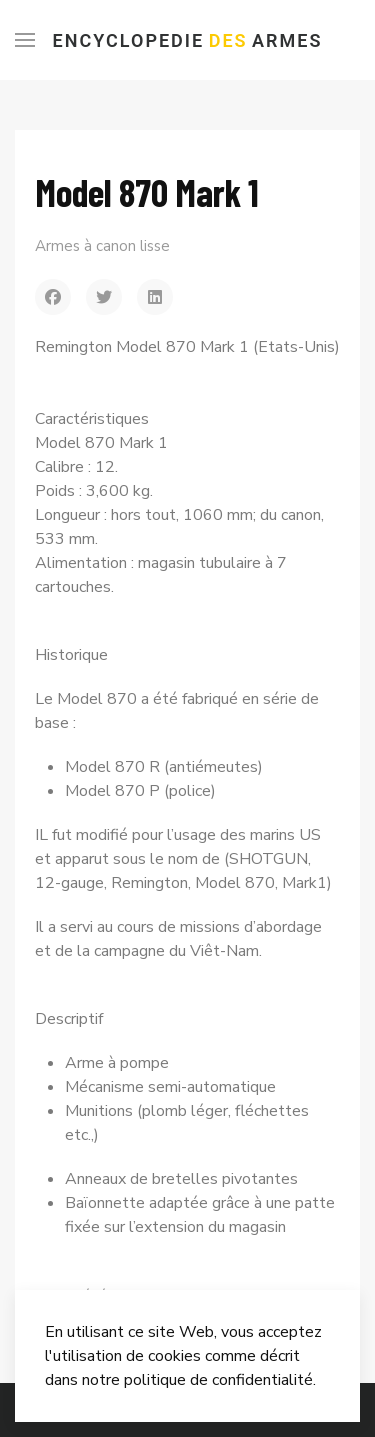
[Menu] (25, 40)
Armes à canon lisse (102, 246)
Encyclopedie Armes (188, 40)
